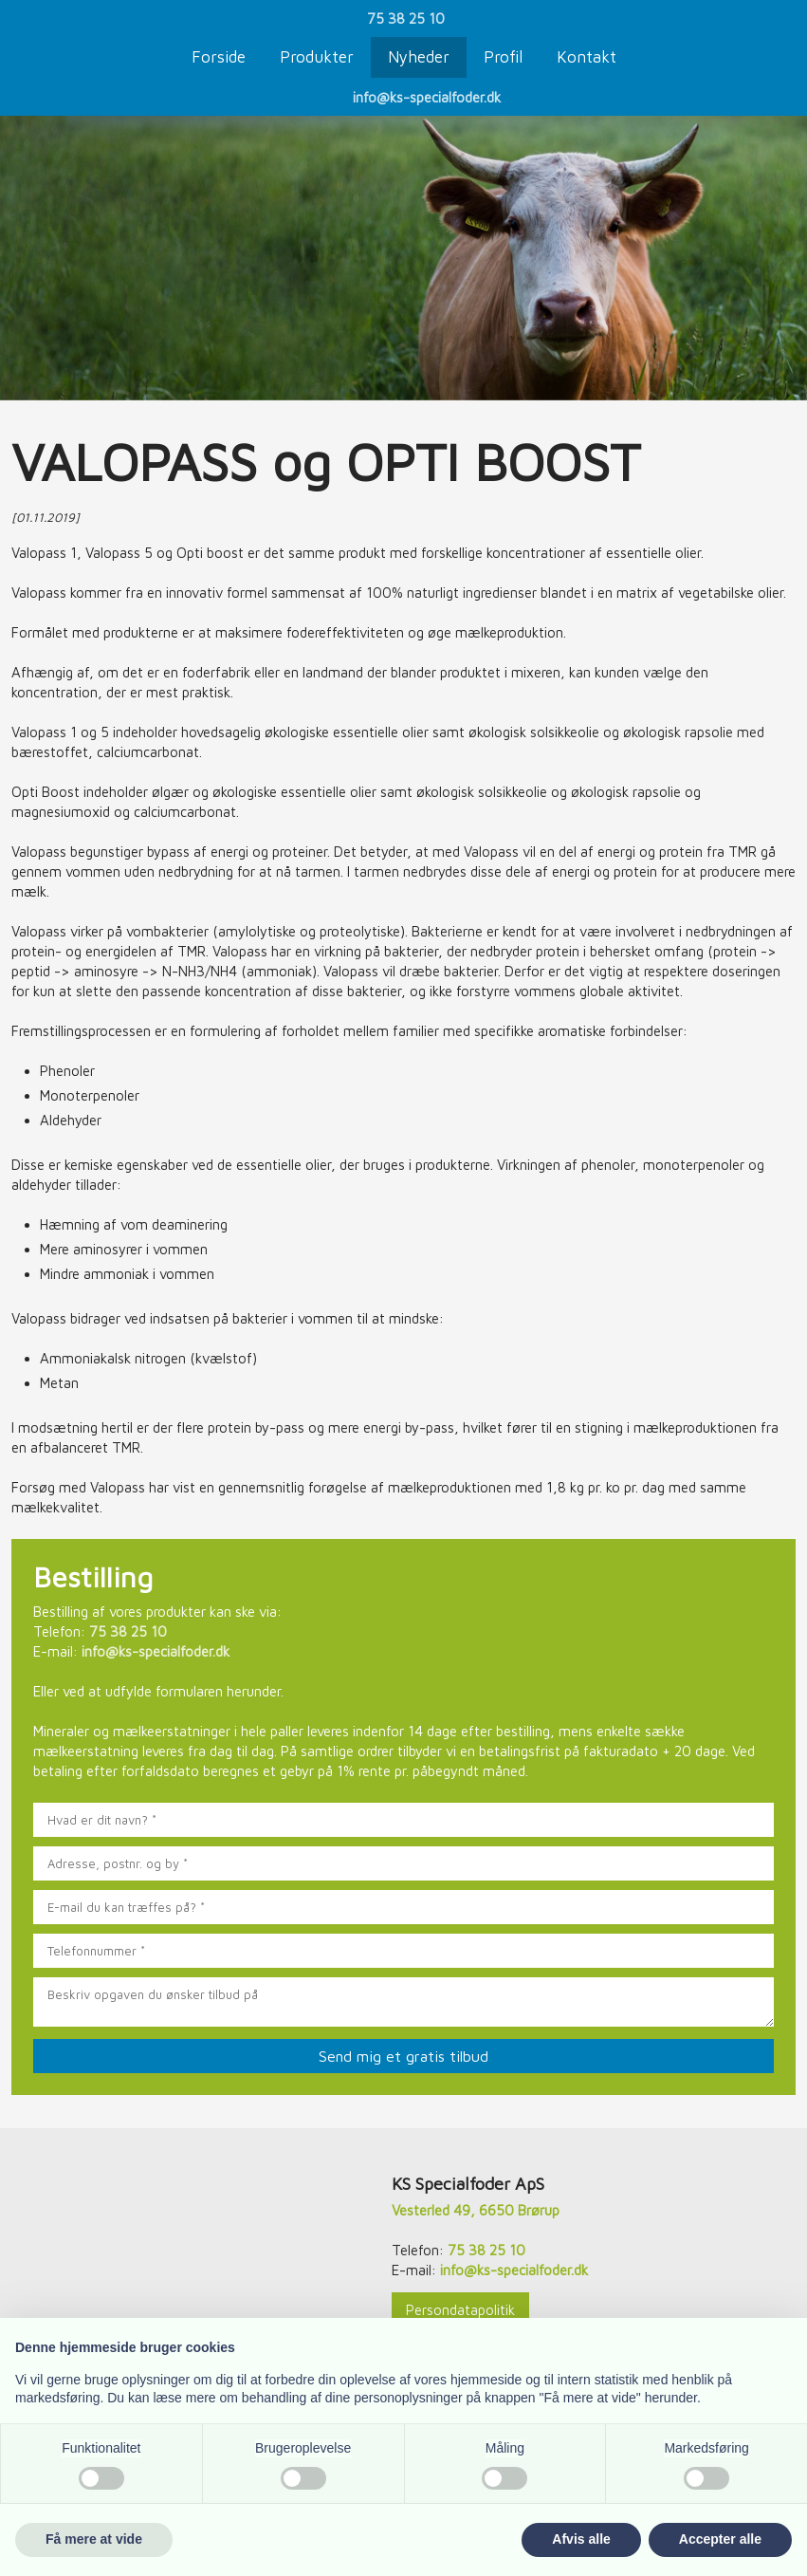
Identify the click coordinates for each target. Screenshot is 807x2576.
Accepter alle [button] (720, 2539)
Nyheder (418, 56)
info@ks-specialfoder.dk (427, 97)
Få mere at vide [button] (94, 2539)
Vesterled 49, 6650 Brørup (475, 2210)
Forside (219, 56)
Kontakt (586, 56)
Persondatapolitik (460, 2310)
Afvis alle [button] (581, 2539)
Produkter (317, 56)
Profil (503, 56)
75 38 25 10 (406, 18)
